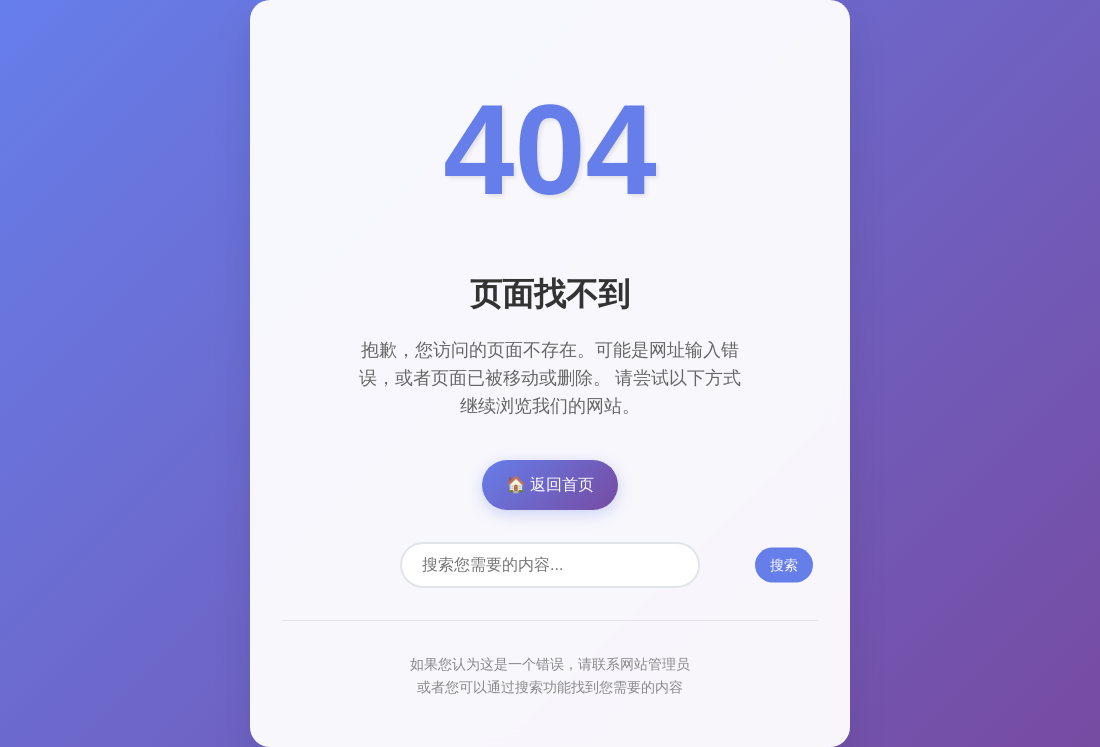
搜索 (784, 565)
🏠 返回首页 (550, 484)
